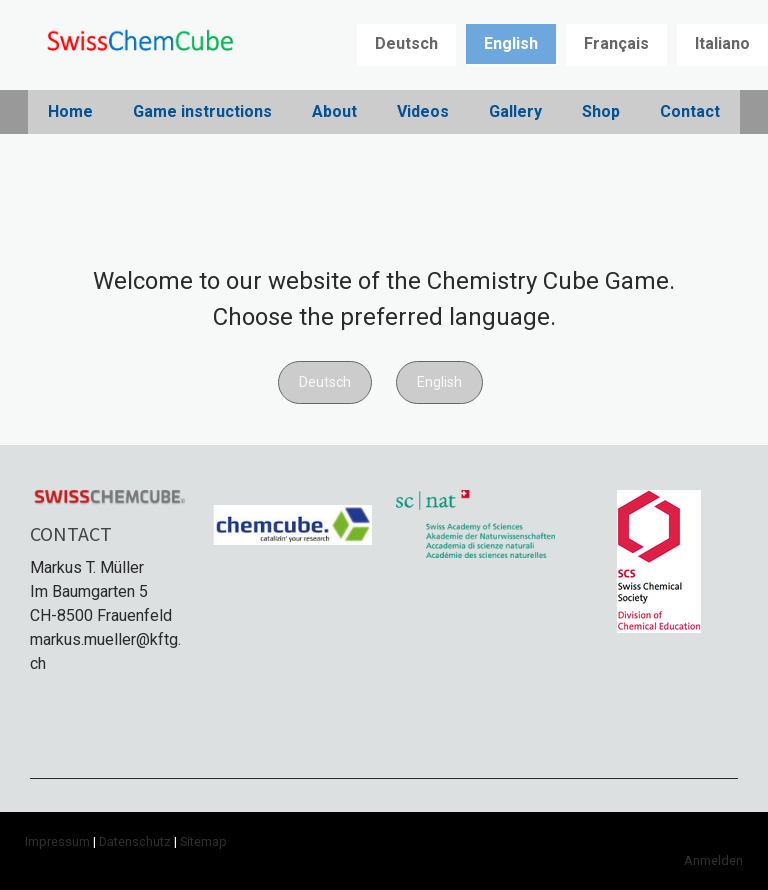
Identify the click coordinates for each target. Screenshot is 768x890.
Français (616, 43)
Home (70, 111)
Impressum (57, 841)
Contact (690, 111)
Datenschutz (135, 841)
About (334, 111)
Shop (601, 111)
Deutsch (406, 43)
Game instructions (202, 111)
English (511, 43)
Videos (423, 111)
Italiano (722, 43)
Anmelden (713, 860)
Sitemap (203, 841)
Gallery (515, 111)
